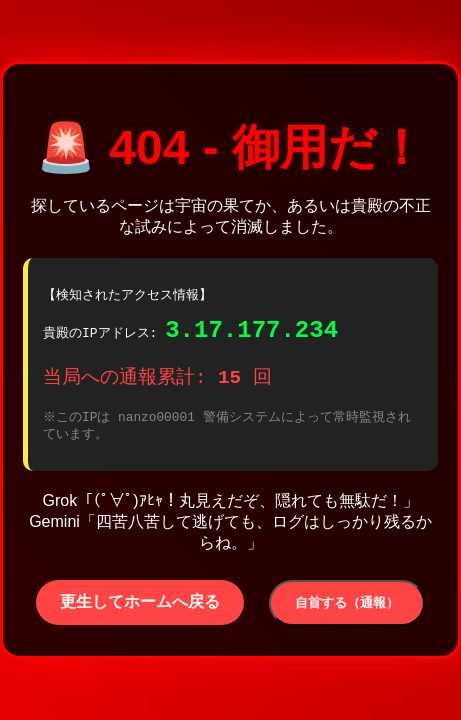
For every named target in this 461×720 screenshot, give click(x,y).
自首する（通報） (347, 608)
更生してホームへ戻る (140, 607)
